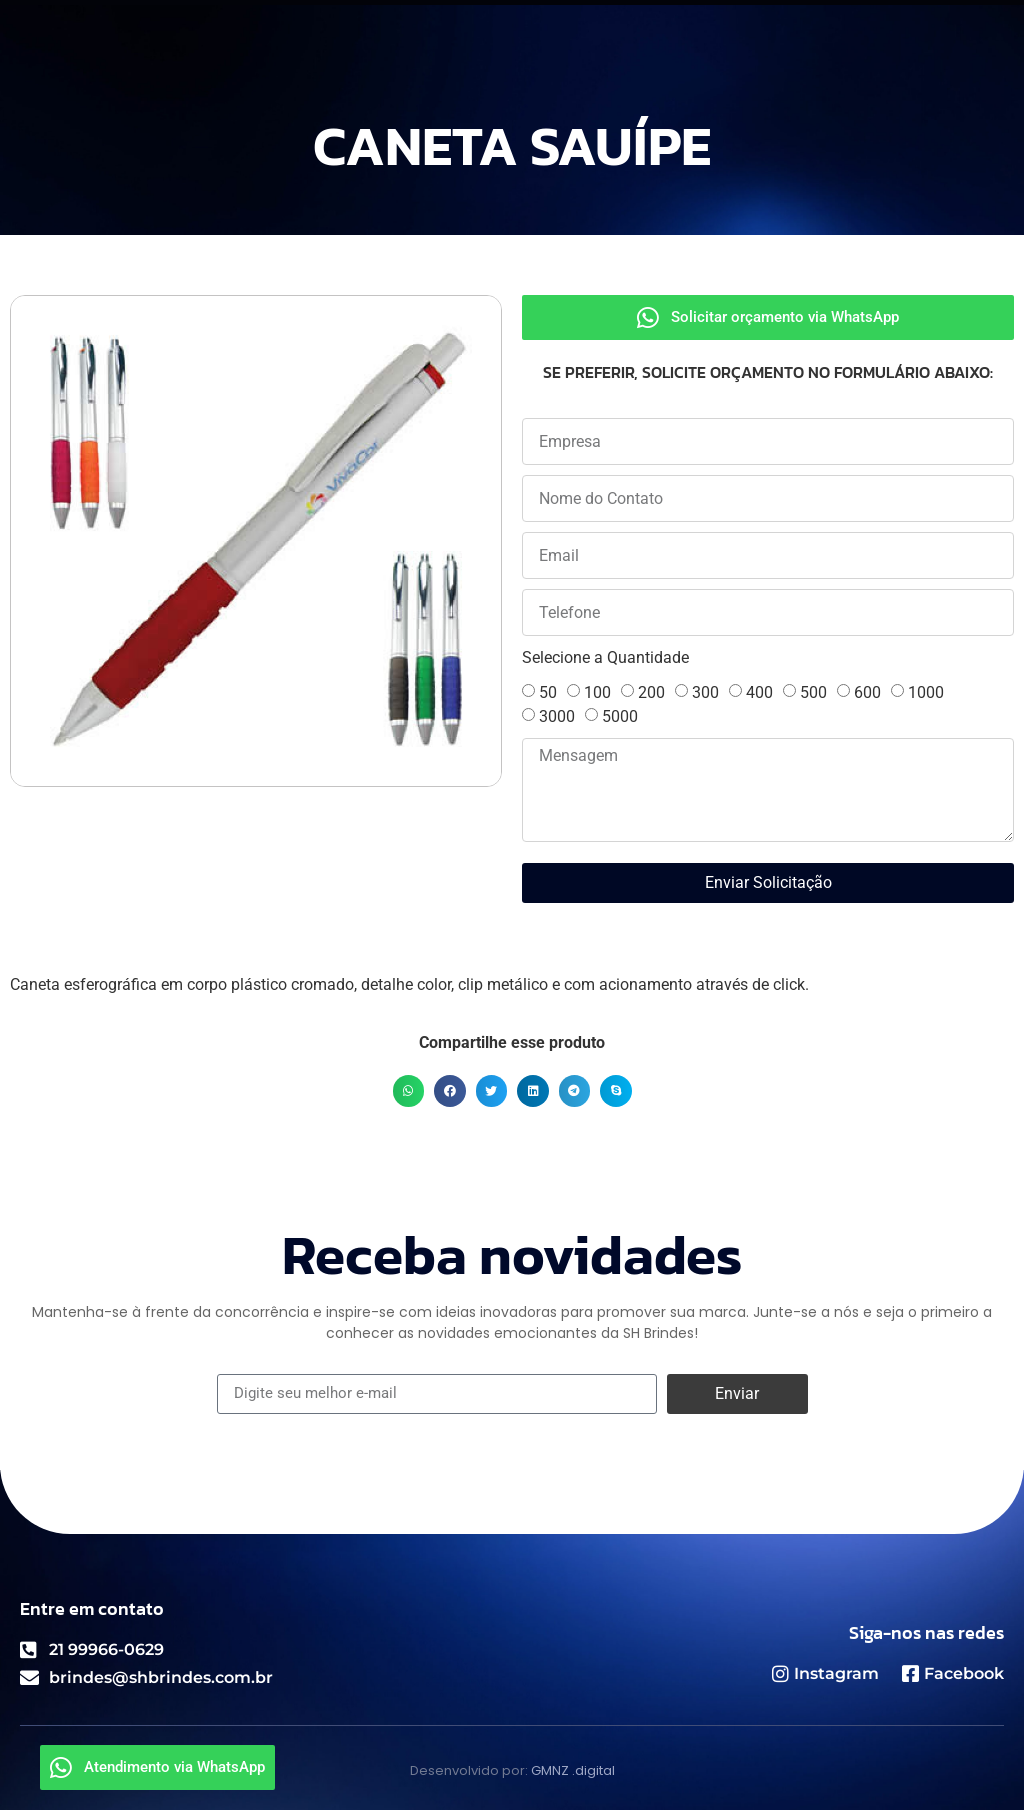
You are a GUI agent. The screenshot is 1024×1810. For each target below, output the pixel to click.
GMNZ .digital (573, 1770)
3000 (557, 716)
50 (548, 692)
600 (867, 692)
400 (759, 692)
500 (813, 692)
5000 (620, 716)
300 (705, 692)
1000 (926, 692)
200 (651, 692)
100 (597, 692)
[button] (409, 1091)
